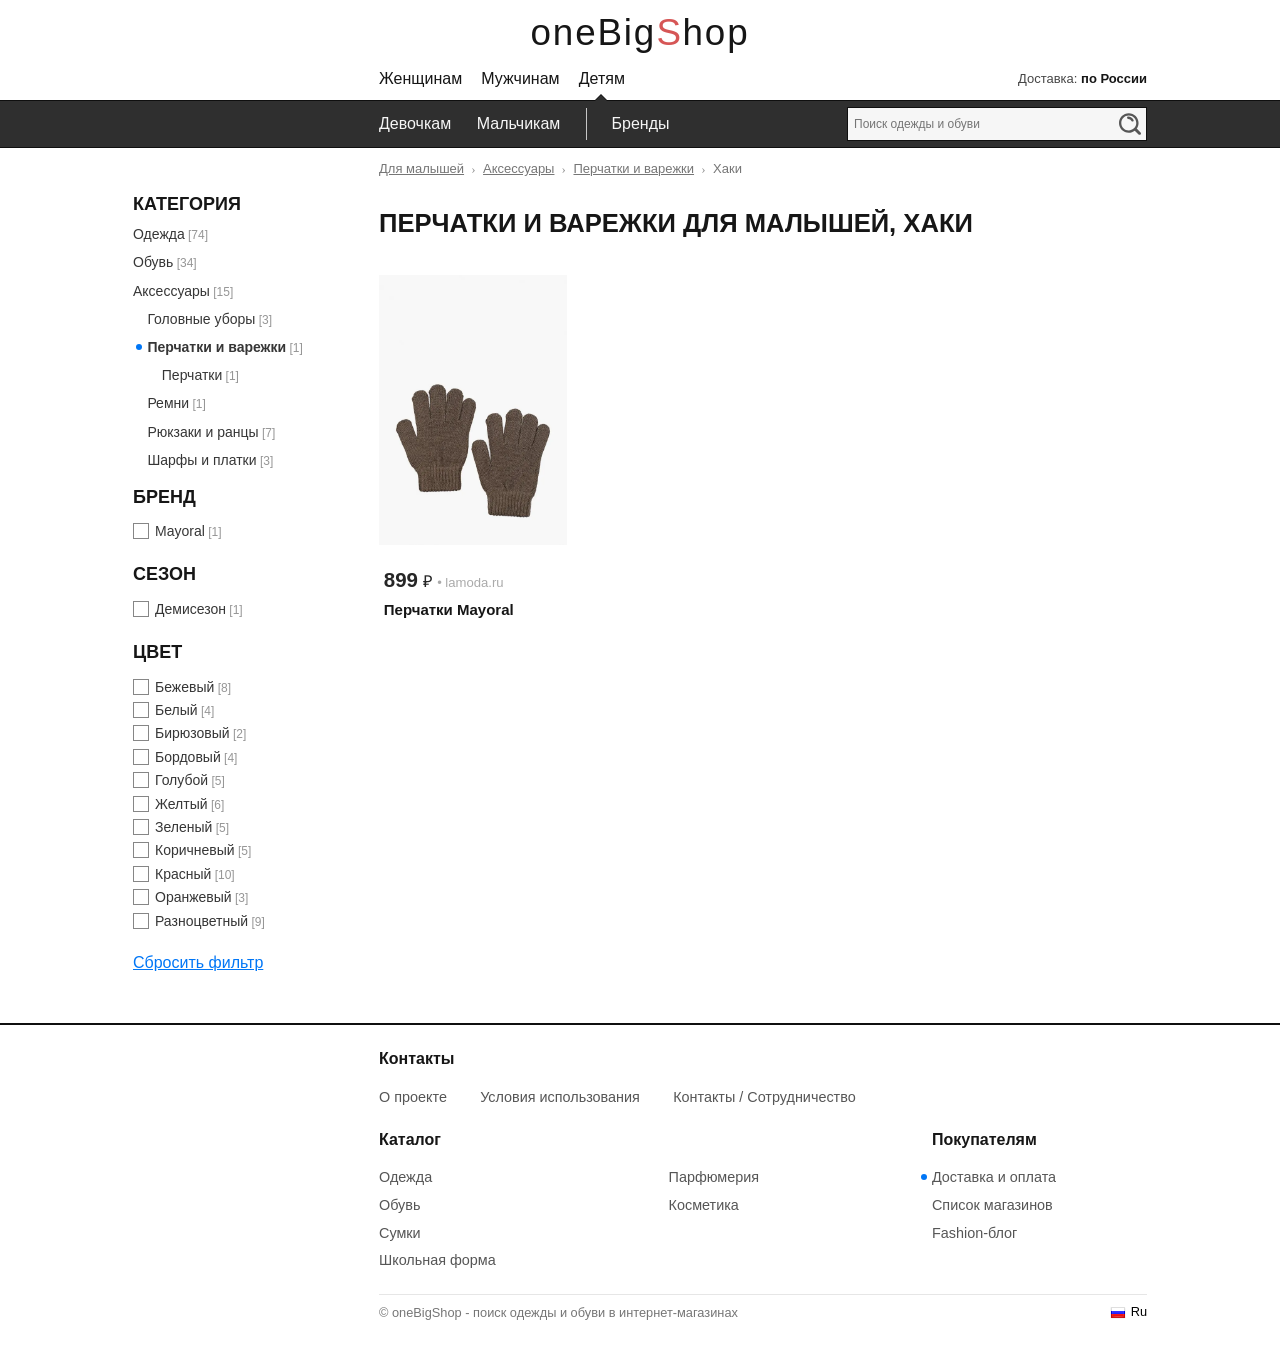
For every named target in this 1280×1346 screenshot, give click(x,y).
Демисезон (190, 609)
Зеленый (183, 827)
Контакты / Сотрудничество (764, 1097)
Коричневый (195, 850)
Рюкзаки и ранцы (202, 432)
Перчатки (192, 375)
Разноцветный (201, 921)
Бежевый (184, 687)
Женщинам (420, 78)
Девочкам (415, 123)
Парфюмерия (714, 1177)
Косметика (704, 1205)
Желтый (181, 804)
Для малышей (421, 168)
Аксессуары (518, 168)
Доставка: (1082, 78)
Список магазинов (992, 1205)
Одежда (159, 234)
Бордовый (188, 757)
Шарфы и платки (201, 460)
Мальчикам (519, 123)
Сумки (400, 1233)
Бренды (641, 123)
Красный (183, 874)
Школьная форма (437, 1260)
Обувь (153, 262)
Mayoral (180, 531)
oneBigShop (640, 32)
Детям (602, 78)
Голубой (181, 780)
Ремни (168, 403)
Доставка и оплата (994, 1177)
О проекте (413, 1097)
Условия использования (560, 1097)
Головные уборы (201, 319)
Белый (176, 710)
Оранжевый (193, 897)
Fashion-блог (974, 1233)
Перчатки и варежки (633, 168)
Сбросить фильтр (198, 962)
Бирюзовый (192, 733)
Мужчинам (520, 78)
